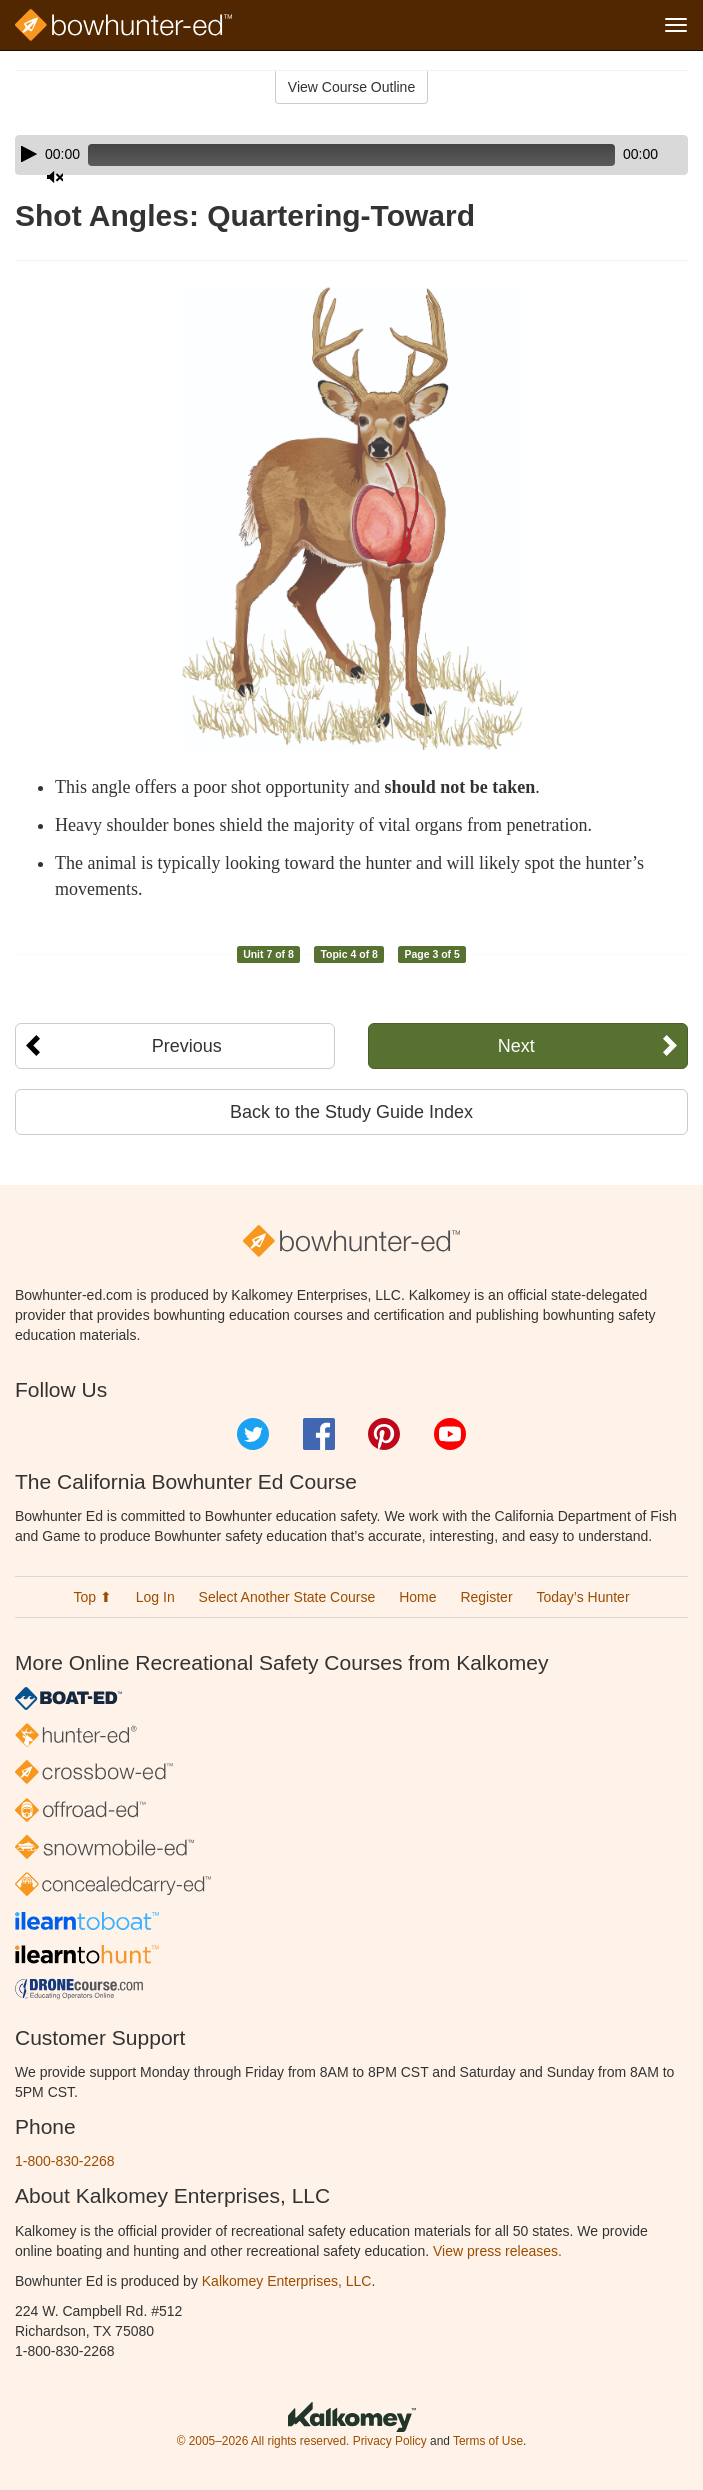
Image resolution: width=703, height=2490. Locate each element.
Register (486, 1597)
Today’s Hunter (582, 1597)
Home (417, 1597)
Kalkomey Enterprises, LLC (287, 2281)
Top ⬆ (92, 1597)
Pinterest (384, 1434)
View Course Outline (351, 87)
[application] (351, 155)
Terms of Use (488, 2441)
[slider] (351, 155)
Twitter (253, 1434)
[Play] (29, 154)
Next (516, 1046)
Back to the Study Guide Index (351, 1112)
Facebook (319, 1434)
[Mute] (55, 177)
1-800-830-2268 (65, 2161)
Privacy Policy (390, 2441)
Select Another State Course (287, 1597)
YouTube (450, 1434)
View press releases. (497, 2251)
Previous (187, 1046)
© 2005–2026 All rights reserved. (263, 2441)
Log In (155, 1597)
